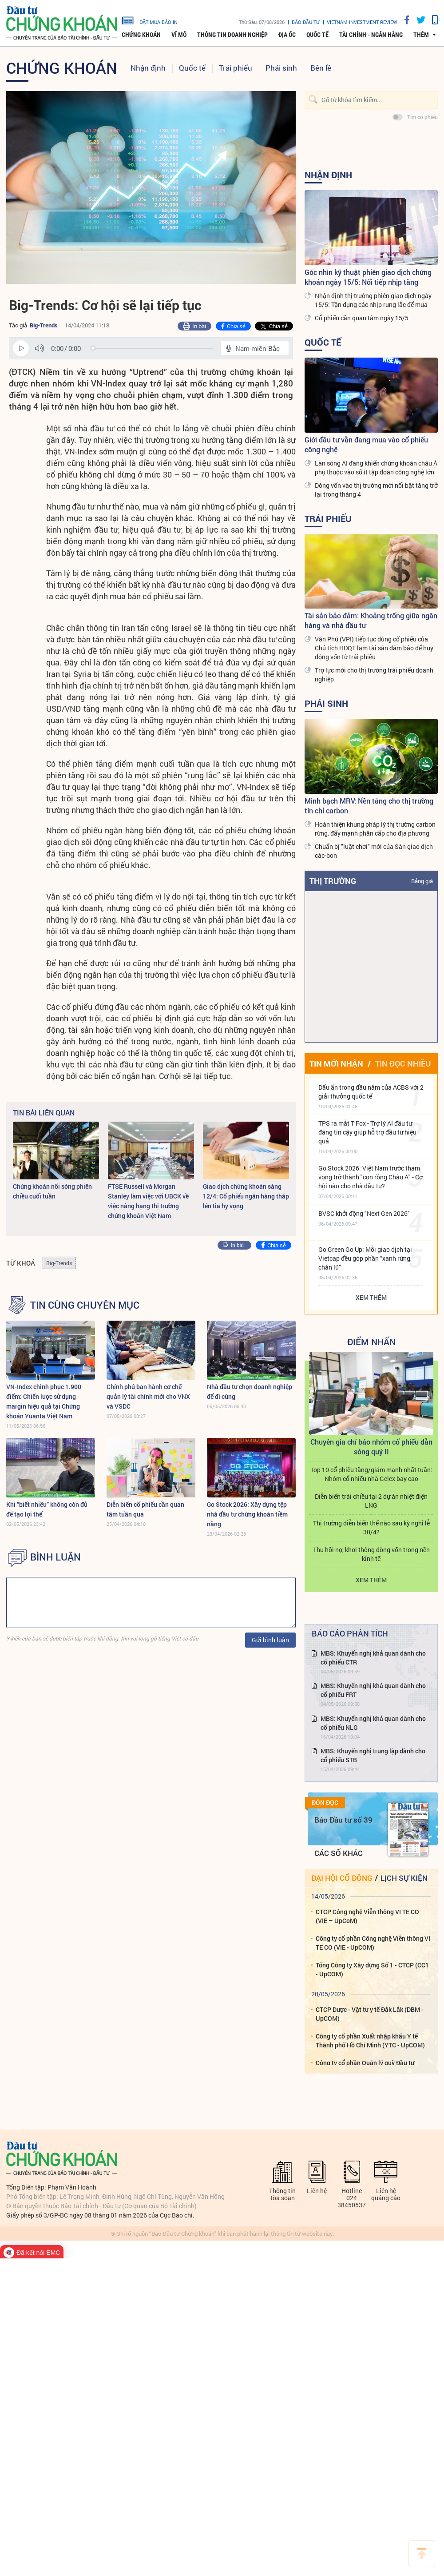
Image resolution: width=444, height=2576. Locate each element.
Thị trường (332, 881)
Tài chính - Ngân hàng (371, 34)
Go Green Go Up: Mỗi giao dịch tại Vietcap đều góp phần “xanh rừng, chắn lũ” (365, 1258)
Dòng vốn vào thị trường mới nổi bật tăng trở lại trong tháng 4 (376, 489)
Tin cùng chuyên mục (84, 1305)
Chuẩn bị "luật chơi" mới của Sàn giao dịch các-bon (374, 851)
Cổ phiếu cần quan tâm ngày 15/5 (361, 318)
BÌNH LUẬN (55, 1557)
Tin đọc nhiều (403, 1063)
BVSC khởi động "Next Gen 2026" (364, 1213)
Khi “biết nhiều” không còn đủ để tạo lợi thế (46, 1509)
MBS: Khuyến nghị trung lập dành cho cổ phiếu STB (373, 1755)
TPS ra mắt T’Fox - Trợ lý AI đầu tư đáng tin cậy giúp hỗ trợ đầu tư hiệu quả (367, 1132)
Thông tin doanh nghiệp (232, 34)
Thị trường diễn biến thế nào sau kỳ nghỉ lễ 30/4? (371, 1527)
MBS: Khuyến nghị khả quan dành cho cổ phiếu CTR (373, 1657)
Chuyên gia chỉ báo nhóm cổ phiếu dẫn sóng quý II (371, 1446)
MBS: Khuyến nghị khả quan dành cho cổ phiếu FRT (373, 1690)
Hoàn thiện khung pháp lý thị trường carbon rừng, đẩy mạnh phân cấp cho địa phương (375, 828)
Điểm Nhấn (371, 1341)
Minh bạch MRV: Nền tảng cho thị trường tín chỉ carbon (369, 805)
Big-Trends (44, 325)
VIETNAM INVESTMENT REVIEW (362, 22)
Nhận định (148, 68)
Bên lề (320, 68)
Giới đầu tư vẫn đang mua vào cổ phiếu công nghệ (366, 444)
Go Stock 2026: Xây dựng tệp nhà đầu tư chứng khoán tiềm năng (247, 1514)
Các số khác (338, 1853)
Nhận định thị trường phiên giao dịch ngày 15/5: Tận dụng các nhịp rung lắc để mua (373, 300)
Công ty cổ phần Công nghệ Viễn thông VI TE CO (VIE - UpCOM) (373, 1942)
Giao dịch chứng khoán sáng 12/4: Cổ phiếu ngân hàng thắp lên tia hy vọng (246, 1196)
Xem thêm (371, 1297)
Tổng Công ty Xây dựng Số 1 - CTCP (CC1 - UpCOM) (372, 1969)
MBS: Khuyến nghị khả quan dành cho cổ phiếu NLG (373, 1723)
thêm (421, 34)
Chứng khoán (141, 34)
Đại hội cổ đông (341, 1878)
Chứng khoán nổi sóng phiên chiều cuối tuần (52, 1191)
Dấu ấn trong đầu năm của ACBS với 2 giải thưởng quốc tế (371, 1091)
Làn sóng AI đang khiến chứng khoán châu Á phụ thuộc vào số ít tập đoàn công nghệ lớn (376, 467)
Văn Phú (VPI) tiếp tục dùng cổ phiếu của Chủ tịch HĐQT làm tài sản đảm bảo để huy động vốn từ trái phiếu (374, 648)
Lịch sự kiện (404, 1878)
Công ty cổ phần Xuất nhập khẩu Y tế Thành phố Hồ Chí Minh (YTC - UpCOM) (370, 2040)
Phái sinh (281, 68)
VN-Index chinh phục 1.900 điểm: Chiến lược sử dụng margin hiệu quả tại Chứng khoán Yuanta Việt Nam (43, 1401)
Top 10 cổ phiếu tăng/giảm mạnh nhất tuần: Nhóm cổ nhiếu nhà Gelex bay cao (371, 1474)
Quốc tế (317, 34)
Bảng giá (422, 881)
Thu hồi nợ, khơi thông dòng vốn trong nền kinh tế (371, 1554)
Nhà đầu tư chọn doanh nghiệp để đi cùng (249, 1391)
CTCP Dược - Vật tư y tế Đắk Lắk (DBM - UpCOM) (370, 2014)
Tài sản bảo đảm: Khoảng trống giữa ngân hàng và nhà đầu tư (371, 620)
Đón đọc (325, 1802)
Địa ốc (287, 34)
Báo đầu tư (306, 22)
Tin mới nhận (336, 1063)
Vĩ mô (178, 34)
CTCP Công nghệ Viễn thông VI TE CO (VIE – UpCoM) (367, 1916)
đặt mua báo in (150, 20)
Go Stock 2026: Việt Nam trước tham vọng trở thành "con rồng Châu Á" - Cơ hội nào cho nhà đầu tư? (370, 1177)
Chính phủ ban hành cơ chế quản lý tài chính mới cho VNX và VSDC (148, 1396)
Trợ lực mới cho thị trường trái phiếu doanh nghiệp (374, 674)
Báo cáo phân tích (350, 1633)
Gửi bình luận (270, 1640)
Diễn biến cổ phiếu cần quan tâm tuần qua (145, 1509)
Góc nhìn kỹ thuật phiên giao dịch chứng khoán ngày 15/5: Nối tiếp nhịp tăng (368, 277)
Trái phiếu (235, 68)
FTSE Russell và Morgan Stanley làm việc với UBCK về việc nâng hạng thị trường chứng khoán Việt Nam (148, 1201)
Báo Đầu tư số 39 (343, 1820)
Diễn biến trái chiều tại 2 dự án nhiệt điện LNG (371, 1500)
